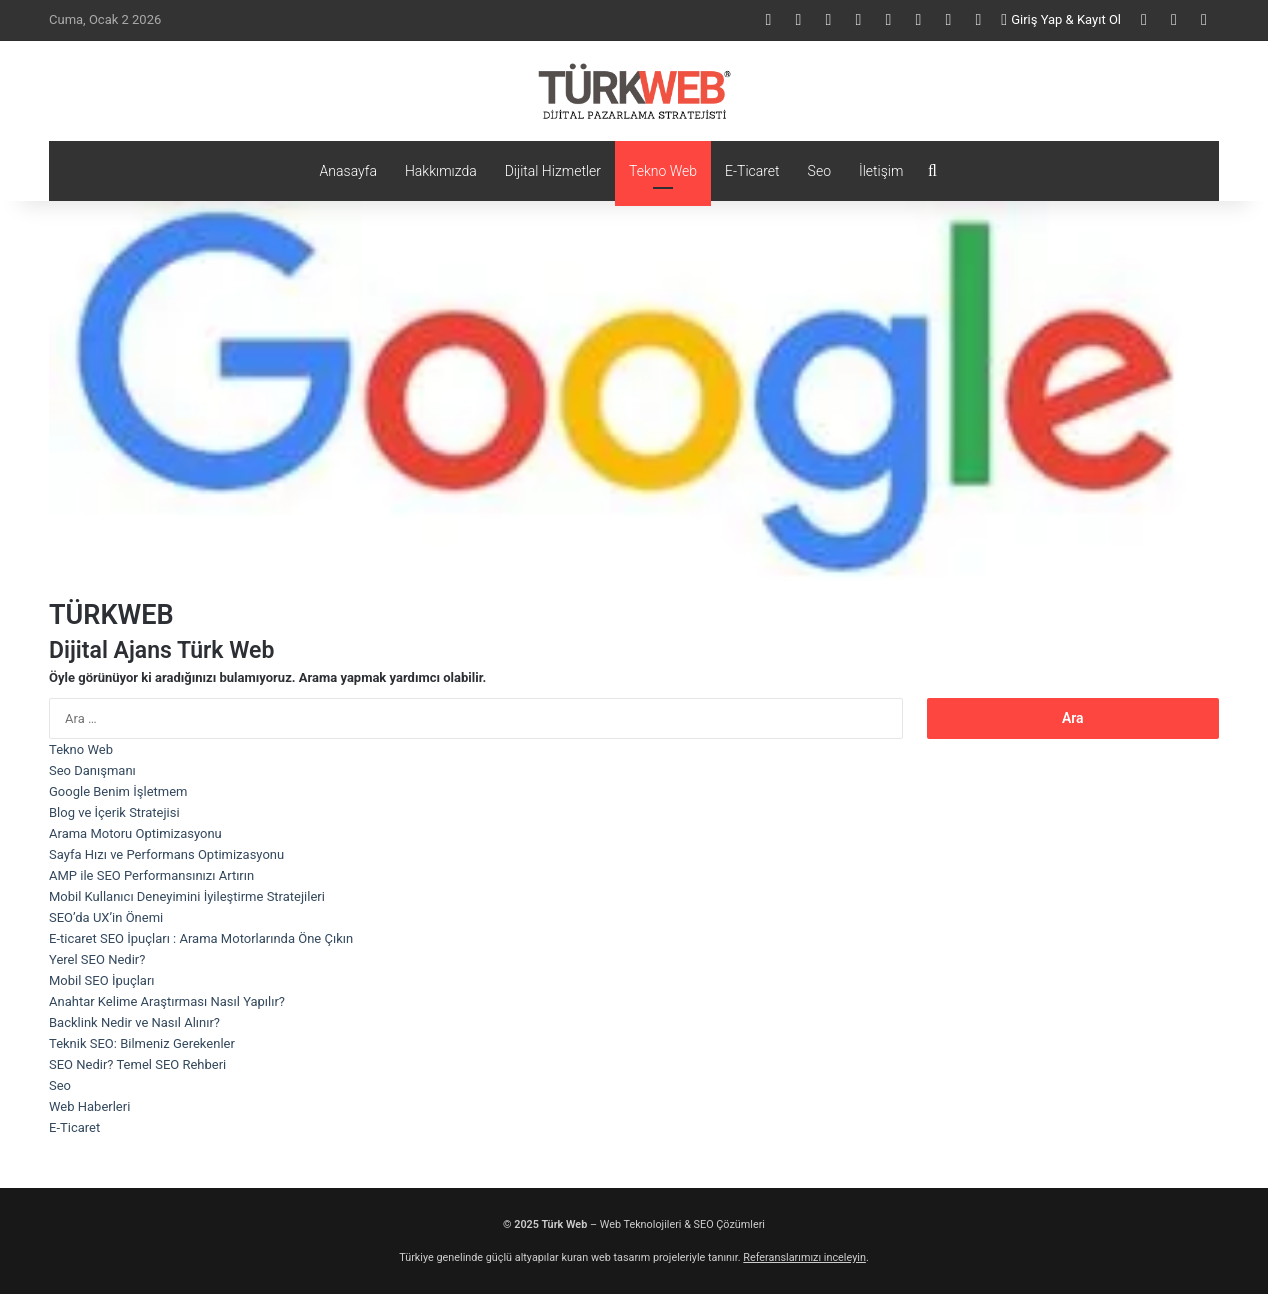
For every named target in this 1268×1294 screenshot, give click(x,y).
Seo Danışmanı (92, 770)
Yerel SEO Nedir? (97, 959)
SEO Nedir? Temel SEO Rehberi (137, 1064)
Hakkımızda (441, 171)
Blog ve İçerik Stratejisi (114, 812)
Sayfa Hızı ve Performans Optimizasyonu (166, 854)
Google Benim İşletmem (118, 791)
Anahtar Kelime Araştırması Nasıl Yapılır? (167, 1001)
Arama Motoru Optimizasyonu (135, 833)
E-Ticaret (752, 171)
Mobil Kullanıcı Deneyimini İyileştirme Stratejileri (187, 896)
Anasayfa (348, 171)
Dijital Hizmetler (553, 171)
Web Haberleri (89, 1106)
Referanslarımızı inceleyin (804, 1257)
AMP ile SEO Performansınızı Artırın (151, 875)
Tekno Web (663, 171)
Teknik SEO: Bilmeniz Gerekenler (142, 1043)
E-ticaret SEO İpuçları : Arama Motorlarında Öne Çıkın (201, 938)
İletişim (881, 171)
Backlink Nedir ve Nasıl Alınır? (134, 1022)
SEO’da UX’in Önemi (106, 917)
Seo (819, 171)
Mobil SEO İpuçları (102, 980)
